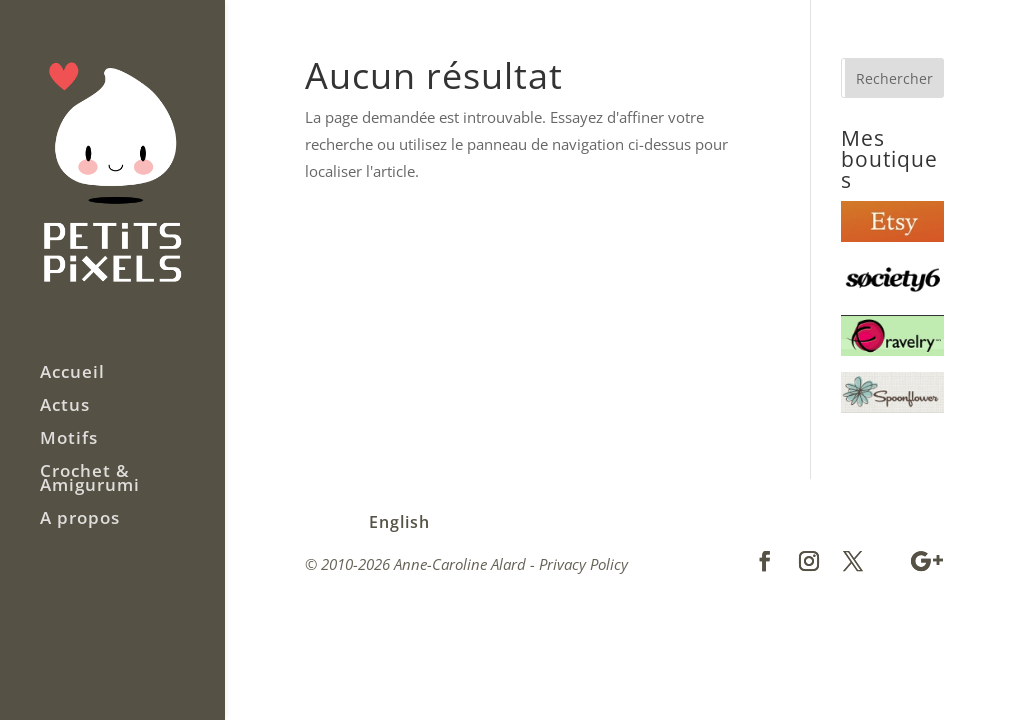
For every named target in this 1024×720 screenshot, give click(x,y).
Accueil (72, 374)
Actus (65, 407)
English (399, 522)
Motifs (69, 440)
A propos (80, 520)
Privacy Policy (583, 564)
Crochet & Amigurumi (90, 480)
